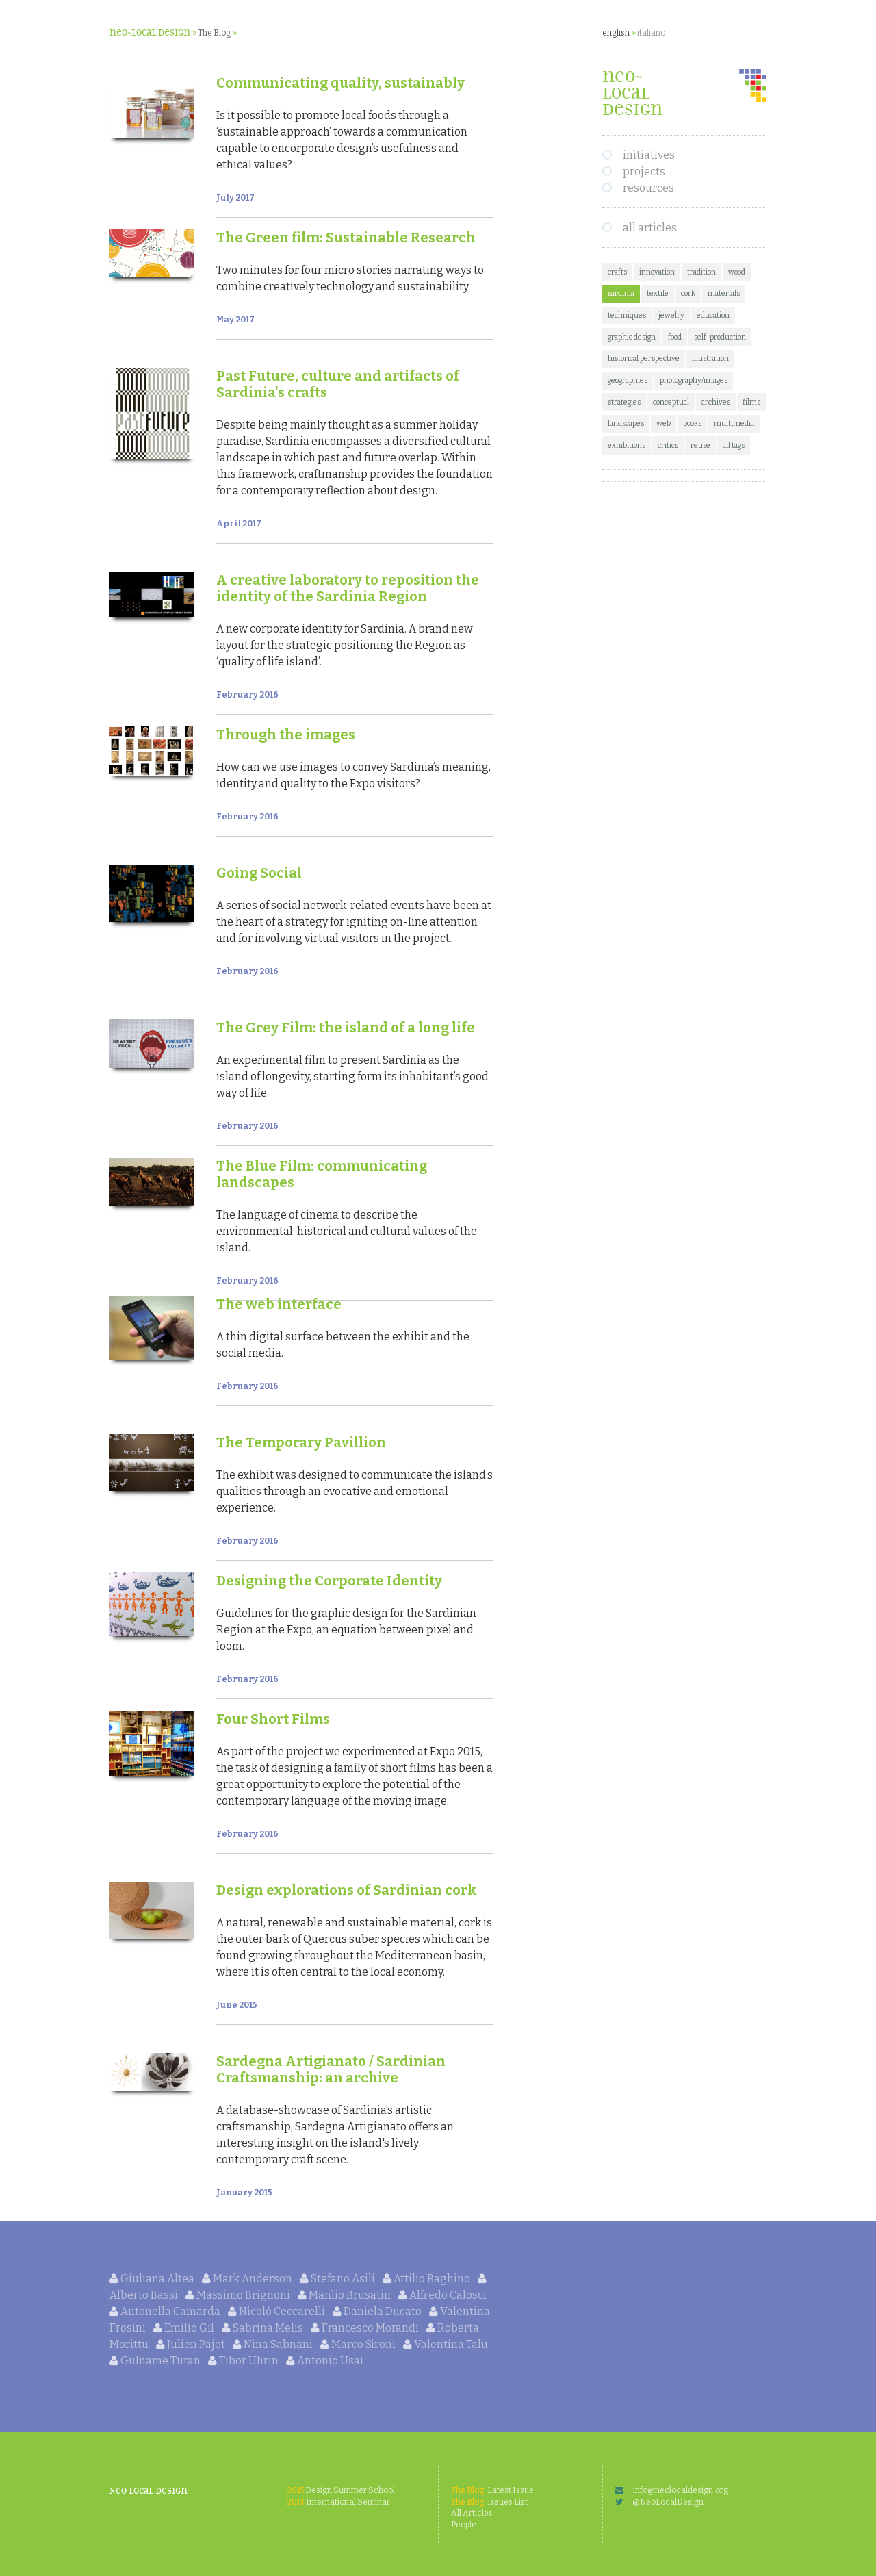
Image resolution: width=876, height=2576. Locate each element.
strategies (624, 402)
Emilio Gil (184, 2327)
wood (736, 272)
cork (688, 293)
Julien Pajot (191, 2344)
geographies (627, 380)
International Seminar (338, 2502)
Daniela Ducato (378, 2311)
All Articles (472, 2513)
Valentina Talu (445, 2344)
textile (658, 293)
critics (668, 445)
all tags (734, 445)
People (463, 2524)
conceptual (671, 402)
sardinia (621, 293)
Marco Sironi (359, 2344)
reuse (700, 445)
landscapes (626, 423)
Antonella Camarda (166, 2311)
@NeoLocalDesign (659, 2502)
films (751, 402)
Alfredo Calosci (442, 2294)
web (663, 423)
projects (644, 171)
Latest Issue (492, 2490)
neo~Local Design (150, 32)
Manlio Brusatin (345, 2294)
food (675, 337)
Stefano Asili (338, 2278)
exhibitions (626, 445)
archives (715, 402)
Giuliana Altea (153, 2278)
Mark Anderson (248, 2278)
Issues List (489, 2502)
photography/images (693, 380)
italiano (651, 33)
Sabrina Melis (263, 2327)
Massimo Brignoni (238, 2294)
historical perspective (644, 358)
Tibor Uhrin (244, 2360)
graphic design (632, 337)
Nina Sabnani (274, 2344)
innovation (657, 272)
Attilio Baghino (427, 2278)
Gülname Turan (156, 2360)
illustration (710, 358)
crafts (617, 272)
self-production (720, 337)
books (692, 423)
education (713, 315)
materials (724, 293)
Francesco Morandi (366, 2327)
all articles (650, 227)
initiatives (649, 155)
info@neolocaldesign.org (671, 2490)
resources (648, 187)
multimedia (734, 423)
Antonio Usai (324, 2360)
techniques (627, 315)
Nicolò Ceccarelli (277, 2311)
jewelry (671, 315)
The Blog (214, 33)
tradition (701, 272)
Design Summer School (341, 2490)
